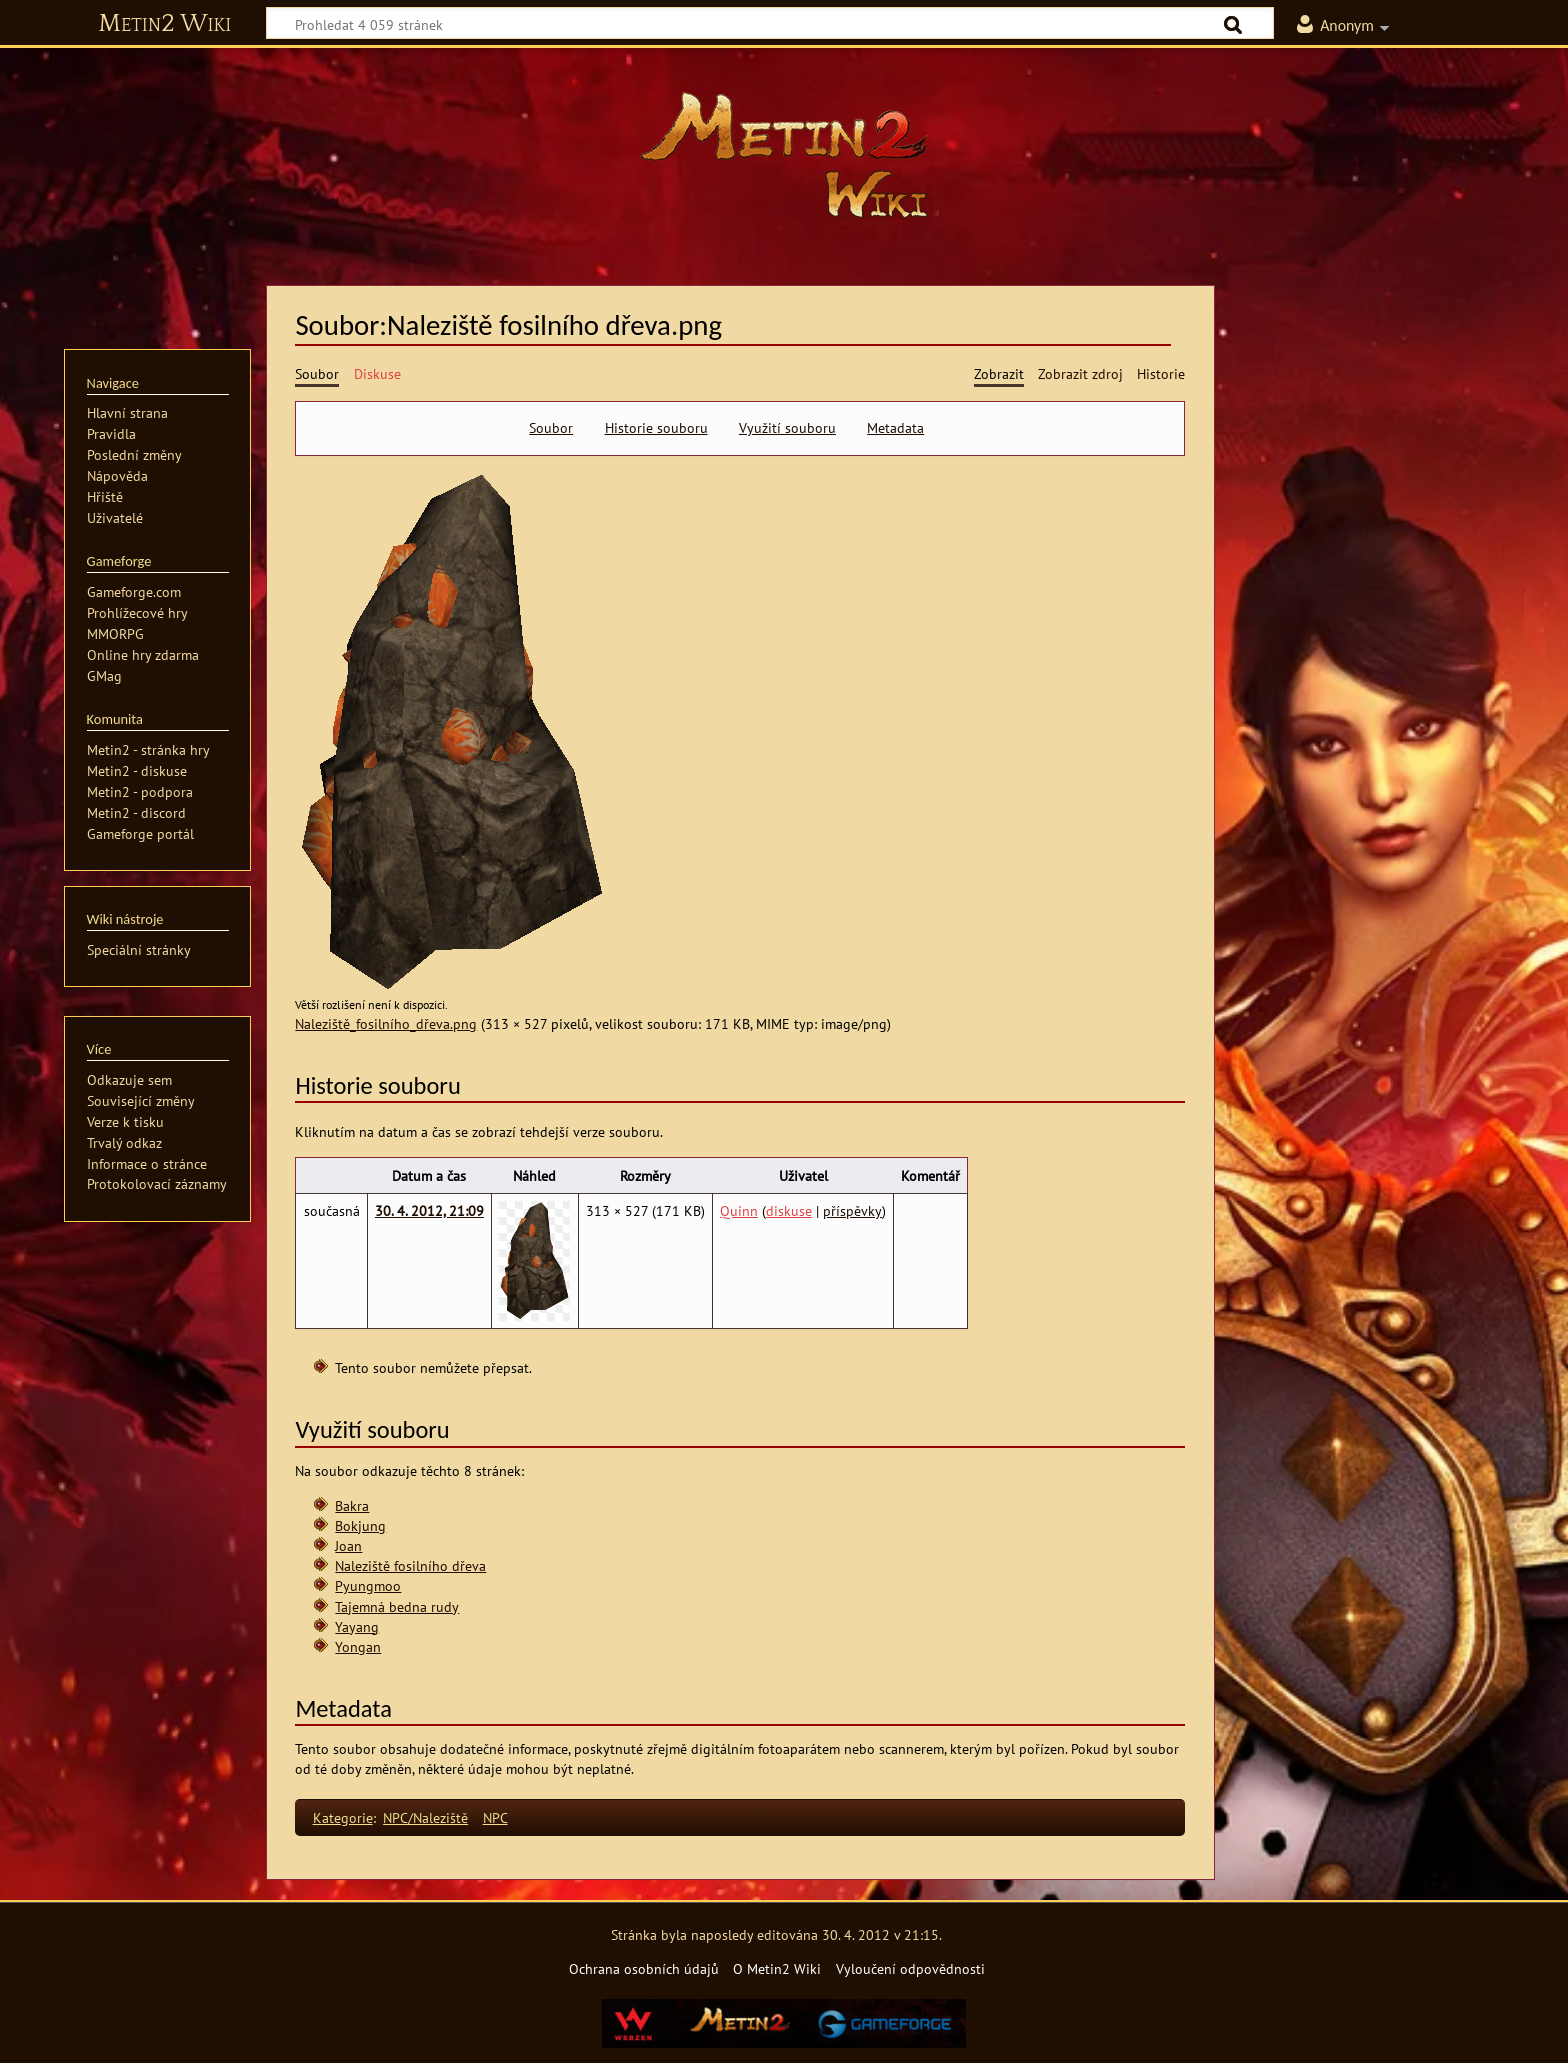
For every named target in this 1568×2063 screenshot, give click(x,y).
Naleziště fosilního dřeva (410, 1565)
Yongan (358, 1646)
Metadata (895, 428)
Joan (348, 1545)
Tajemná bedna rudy (397, 1606)
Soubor (551, 428)
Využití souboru (787, 428)
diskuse (789, 1210)
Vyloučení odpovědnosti (910, 1968)
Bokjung (360, 1525)
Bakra (352, 1505)
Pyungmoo (368, 1585)
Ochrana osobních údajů (644, 1968)
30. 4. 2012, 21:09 (429, 1210)
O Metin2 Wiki (777, 1968)
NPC (495, 1817)
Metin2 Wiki (164, 24)
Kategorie (343, 1817)
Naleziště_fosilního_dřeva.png (386, 1023)
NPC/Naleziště (425, 1817)
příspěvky (852, 1210)
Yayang (357, 1626)
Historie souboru (656, 428)
